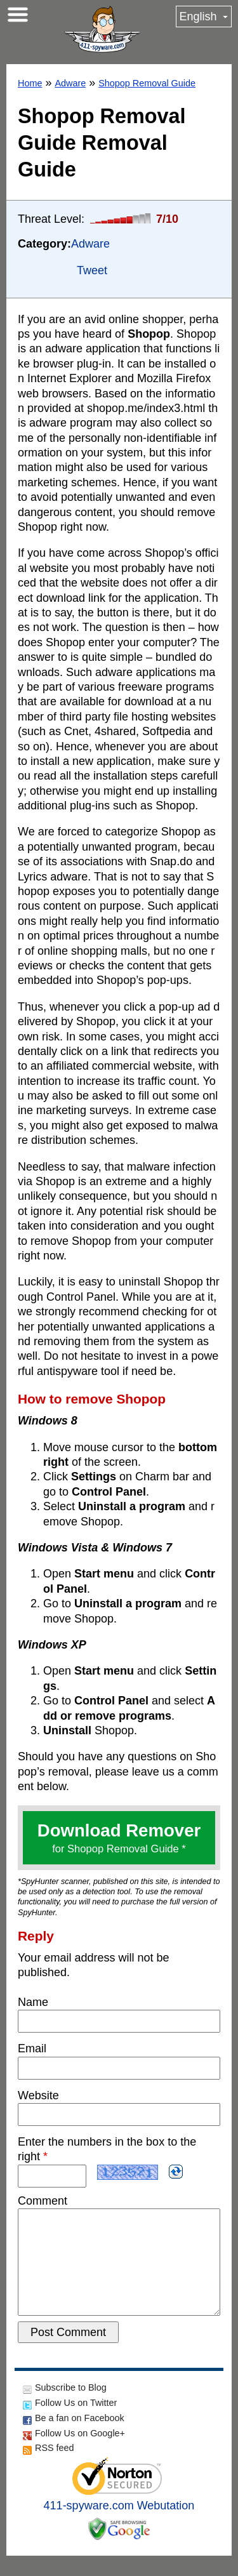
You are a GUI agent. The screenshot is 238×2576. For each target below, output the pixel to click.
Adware (70, 83)
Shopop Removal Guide (146, 83)
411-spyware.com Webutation (119, 2526)
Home (30, 83)
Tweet (92, 270)
